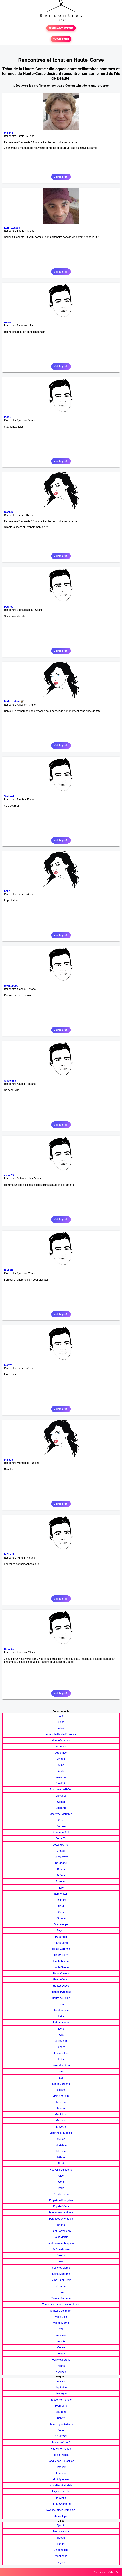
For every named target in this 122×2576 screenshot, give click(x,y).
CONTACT (114, 2571)
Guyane (61, 1930)
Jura (61, 2034)
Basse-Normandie (61, 2399)
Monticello (61, 2556)
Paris (61, 2188)
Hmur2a (9, 1649)
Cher (61, 1820)
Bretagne (61, 2411)
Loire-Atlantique (61, 2065)
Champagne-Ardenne (61, 2424)
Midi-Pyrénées (61, 2479)
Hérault (61, 2004)
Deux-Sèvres (61, 1857)
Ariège (61, 1758)
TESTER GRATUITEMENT (61, 28)
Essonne (61, 1881)
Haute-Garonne (61, 1948)
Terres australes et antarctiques (61, 2304)
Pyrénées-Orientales (61, 2218)
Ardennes (61, 1752)
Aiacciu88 (10, 1080)
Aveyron (61, 1777)
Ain (61, 1715)
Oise (61, 2175)
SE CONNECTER (61, 39)
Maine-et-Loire (61, 2096)
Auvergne (61, 2393)
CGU (102, 2571)
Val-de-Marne (61, 2322)
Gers (61, 1912)
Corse (61, 2430)
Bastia (61, 2537)
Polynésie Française (61, 2200)
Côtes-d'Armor (61, 1844)
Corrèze (61, 1826)
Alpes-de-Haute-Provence (61, 1734)
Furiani (61, 2543)
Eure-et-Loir (61, 1893)
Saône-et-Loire (61, 2249)
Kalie (7, 891)
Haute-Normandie (60, 2448)
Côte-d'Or (61, 1838)
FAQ (95, 2571)
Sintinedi (9, 796)
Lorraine (61, 2473)
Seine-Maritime (61, 2273)
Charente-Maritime (61, 1814)
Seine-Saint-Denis (61, 2280)
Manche (61, 2102)
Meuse (61, 2139)
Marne (61, 2108)
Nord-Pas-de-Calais (61, 2485)
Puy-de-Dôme (61, 2206)
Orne (61, 2181)
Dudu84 (8, 1270)
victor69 (9, 1175)
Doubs (61, 1869)
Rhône (61, 2224)
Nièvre (61, 2157)
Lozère (61, 2089)
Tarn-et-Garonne (60, 2298)
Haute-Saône (61, 1967)
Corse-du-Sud (61, 1832)
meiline (8, 132)
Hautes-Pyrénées (61, 1991)
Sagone (61, 2562)
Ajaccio (61, 2525)
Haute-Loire (61, 1955)
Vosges (61, 2353)
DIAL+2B (9, 1554)
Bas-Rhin (61, 1783)
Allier (61, 1728)
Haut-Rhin (61, 1936)
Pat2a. (8, 417)
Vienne (61, 2347)
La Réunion (61, 2040)
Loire (61, 2059)
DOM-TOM (61, 2436)
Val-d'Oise (61, 2316)
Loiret (61, 2071)
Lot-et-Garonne (61, 2083)
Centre (61, 2418)
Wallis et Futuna (61, 2359)
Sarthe (61, 2255)
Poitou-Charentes (61, 2503)
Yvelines (61, 2372)
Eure (61, 1887)
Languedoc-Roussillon (61, 2460)
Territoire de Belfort (61, 2310)
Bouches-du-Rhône (61, 1789)
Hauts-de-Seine (61, 1998)
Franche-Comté (61, 2442)
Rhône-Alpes (61, 2516)
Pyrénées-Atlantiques (61, 2212)
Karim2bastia (12, 227)
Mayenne (61, 2120)
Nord (61, 2163)
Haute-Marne (61, 1961)
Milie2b (8, 1459)
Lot (61, 2077)
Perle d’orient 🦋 (14, 701)
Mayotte (61, 2126)
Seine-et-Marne (61, 2267)
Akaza (7, 322)
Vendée (61, 2341)
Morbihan (61, 2145)
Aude (61, 1771)
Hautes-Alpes (61, 1985)
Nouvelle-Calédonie (61, 2169)
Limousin (61, 2467)
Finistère (61, 1899)
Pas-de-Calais (61, 2194)
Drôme (61, 1875)
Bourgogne (61, 2405)
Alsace (61, 2381)
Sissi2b (8, 512)
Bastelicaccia (61, 2531)
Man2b (8, 1365)
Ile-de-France (61, 2454)
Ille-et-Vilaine (61, 2010)
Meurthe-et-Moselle (60, 2132)
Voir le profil (61, 176)
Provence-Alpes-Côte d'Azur (61, 2510)
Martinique (61, 2114)
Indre (61, 2016)
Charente (61, 1807)
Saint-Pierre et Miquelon (61, 2243)
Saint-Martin (61, 2237)
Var (61, 2329)
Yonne (61, 2365)
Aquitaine (61, 2387)
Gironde (61, 1918)
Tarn (61, 2292)
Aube (61, 1765)
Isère (61, 2028)
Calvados (61, 1795)
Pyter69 (8, 606)
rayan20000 (11, 985)
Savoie (61, 2261)
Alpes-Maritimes (61, 1740)
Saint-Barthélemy (61, 2231)
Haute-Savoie (61, 1973)
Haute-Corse (61, 1942)
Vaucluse (61, 2335)
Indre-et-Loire (61, 2022)
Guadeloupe (61, 1924)
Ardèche (61, 1746)
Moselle (61, 2151)
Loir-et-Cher (61, 2053)
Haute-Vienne (61, 1979)
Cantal (61, 1801)
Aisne (61, 1722)
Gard (61, 1906)
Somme (61, 2286)
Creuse (61, 1850)
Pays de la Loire (61, 2491)
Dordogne (61, 1863)
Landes (61, 2047)
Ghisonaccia (61, 2549)
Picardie (61, 2497)
